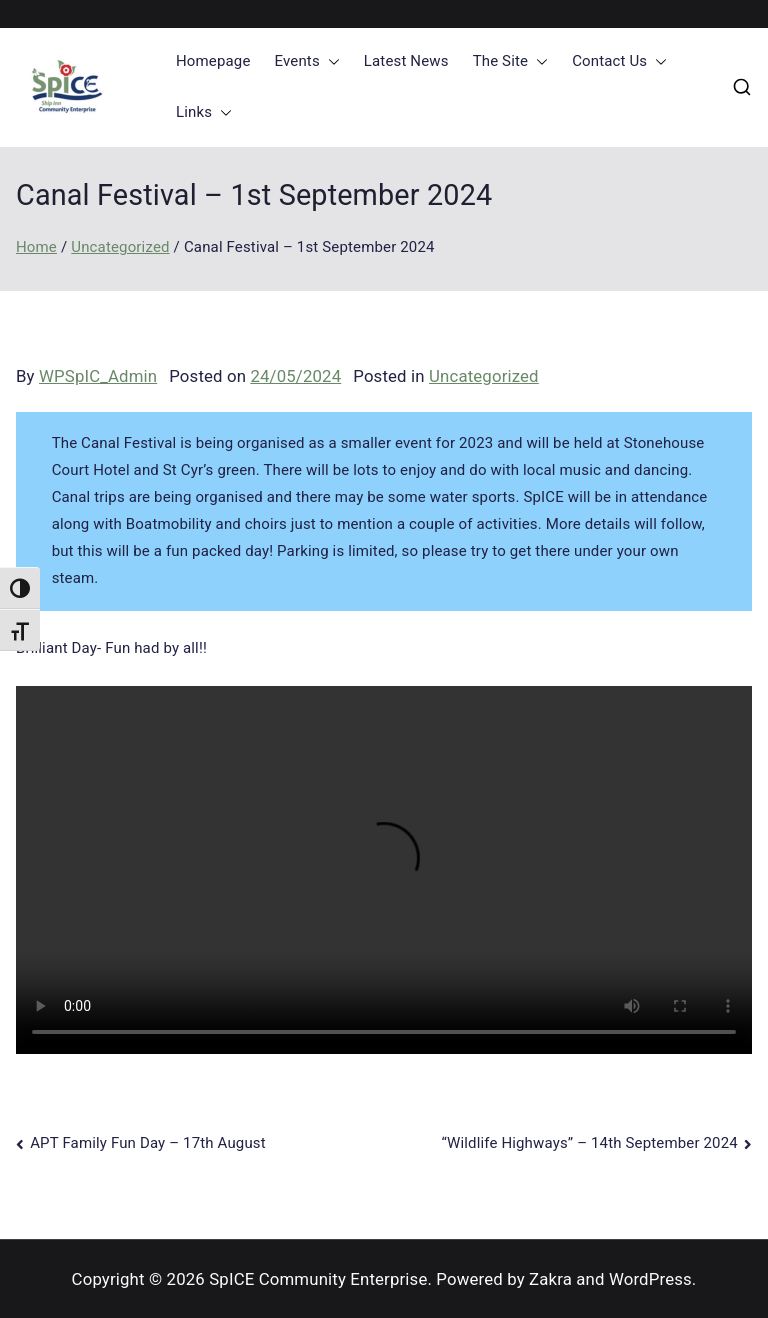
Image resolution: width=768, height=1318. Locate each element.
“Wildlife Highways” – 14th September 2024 (590, 1143)
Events (307, 61)
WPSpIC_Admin (98, 376)
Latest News (406, 61)
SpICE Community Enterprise (318, 1279)
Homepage (213, 61)
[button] (330, 61)
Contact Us (619, 61)
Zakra (550, 1279)
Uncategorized (484, 376)
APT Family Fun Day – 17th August (148, 1143)
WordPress (650, 1279)
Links (204, 112)
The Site (511, 61)
